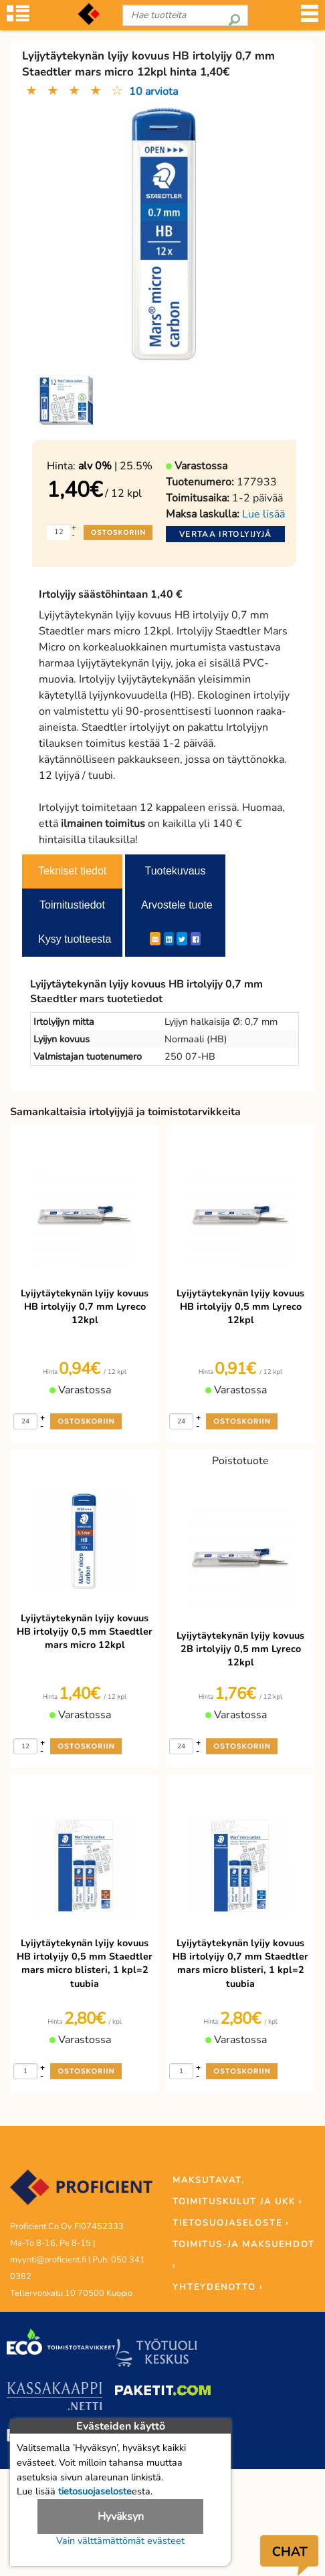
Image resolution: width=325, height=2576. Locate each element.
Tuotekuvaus (174, 870)
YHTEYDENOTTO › (218, 2287)
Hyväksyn (121, 2516)
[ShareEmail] (155, 938)
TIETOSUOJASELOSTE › (231, 2223)
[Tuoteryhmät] (18, 17)
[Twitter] (182, 938)
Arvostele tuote (177, 905)
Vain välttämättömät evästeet (120, 2540)
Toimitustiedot (72, 905)
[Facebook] (196, 938)
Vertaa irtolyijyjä (225, 534)
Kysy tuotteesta (74, 939)
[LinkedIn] (169, 938)
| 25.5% (115, 466)
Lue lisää (263, 514)
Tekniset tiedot (72, 870)
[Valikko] (309, 17)
